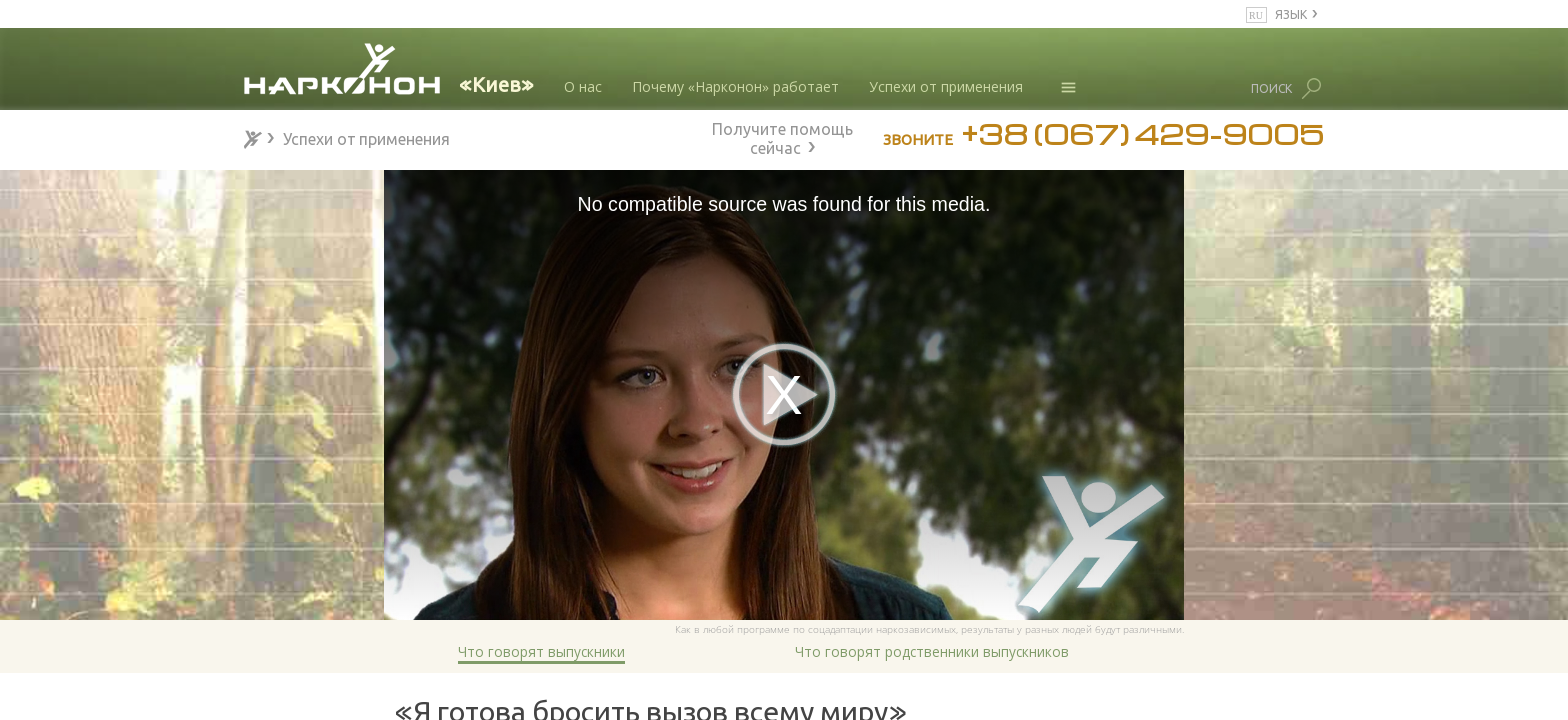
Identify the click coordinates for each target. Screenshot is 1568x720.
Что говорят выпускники (541, 651)
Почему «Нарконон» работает (735, 86)
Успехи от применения (946, 86)
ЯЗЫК (1291, 13)
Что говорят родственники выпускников (932, 651)
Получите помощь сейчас (782, 136)
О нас (583, 86)
